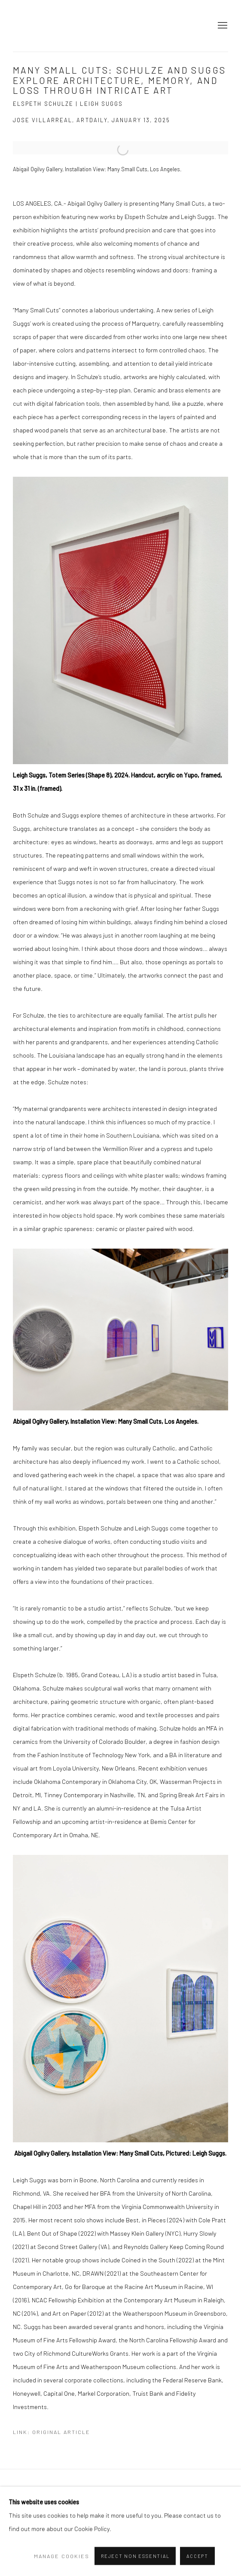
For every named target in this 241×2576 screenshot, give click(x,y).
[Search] (44, 2522)
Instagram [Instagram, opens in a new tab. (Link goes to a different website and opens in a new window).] (20, 2540)
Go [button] (84, 2520)
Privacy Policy (27, 2489)
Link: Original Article (51, 2431)
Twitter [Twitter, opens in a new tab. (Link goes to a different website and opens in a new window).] (71, 2540)
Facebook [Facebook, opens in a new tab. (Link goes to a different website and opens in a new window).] (54, 2540)
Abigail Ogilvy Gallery (30, 26)
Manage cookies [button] (68, 2489)
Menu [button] (221, 25)
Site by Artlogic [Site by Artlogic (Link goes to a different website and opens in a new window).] (161, 2502)
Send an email (37, 2540)
